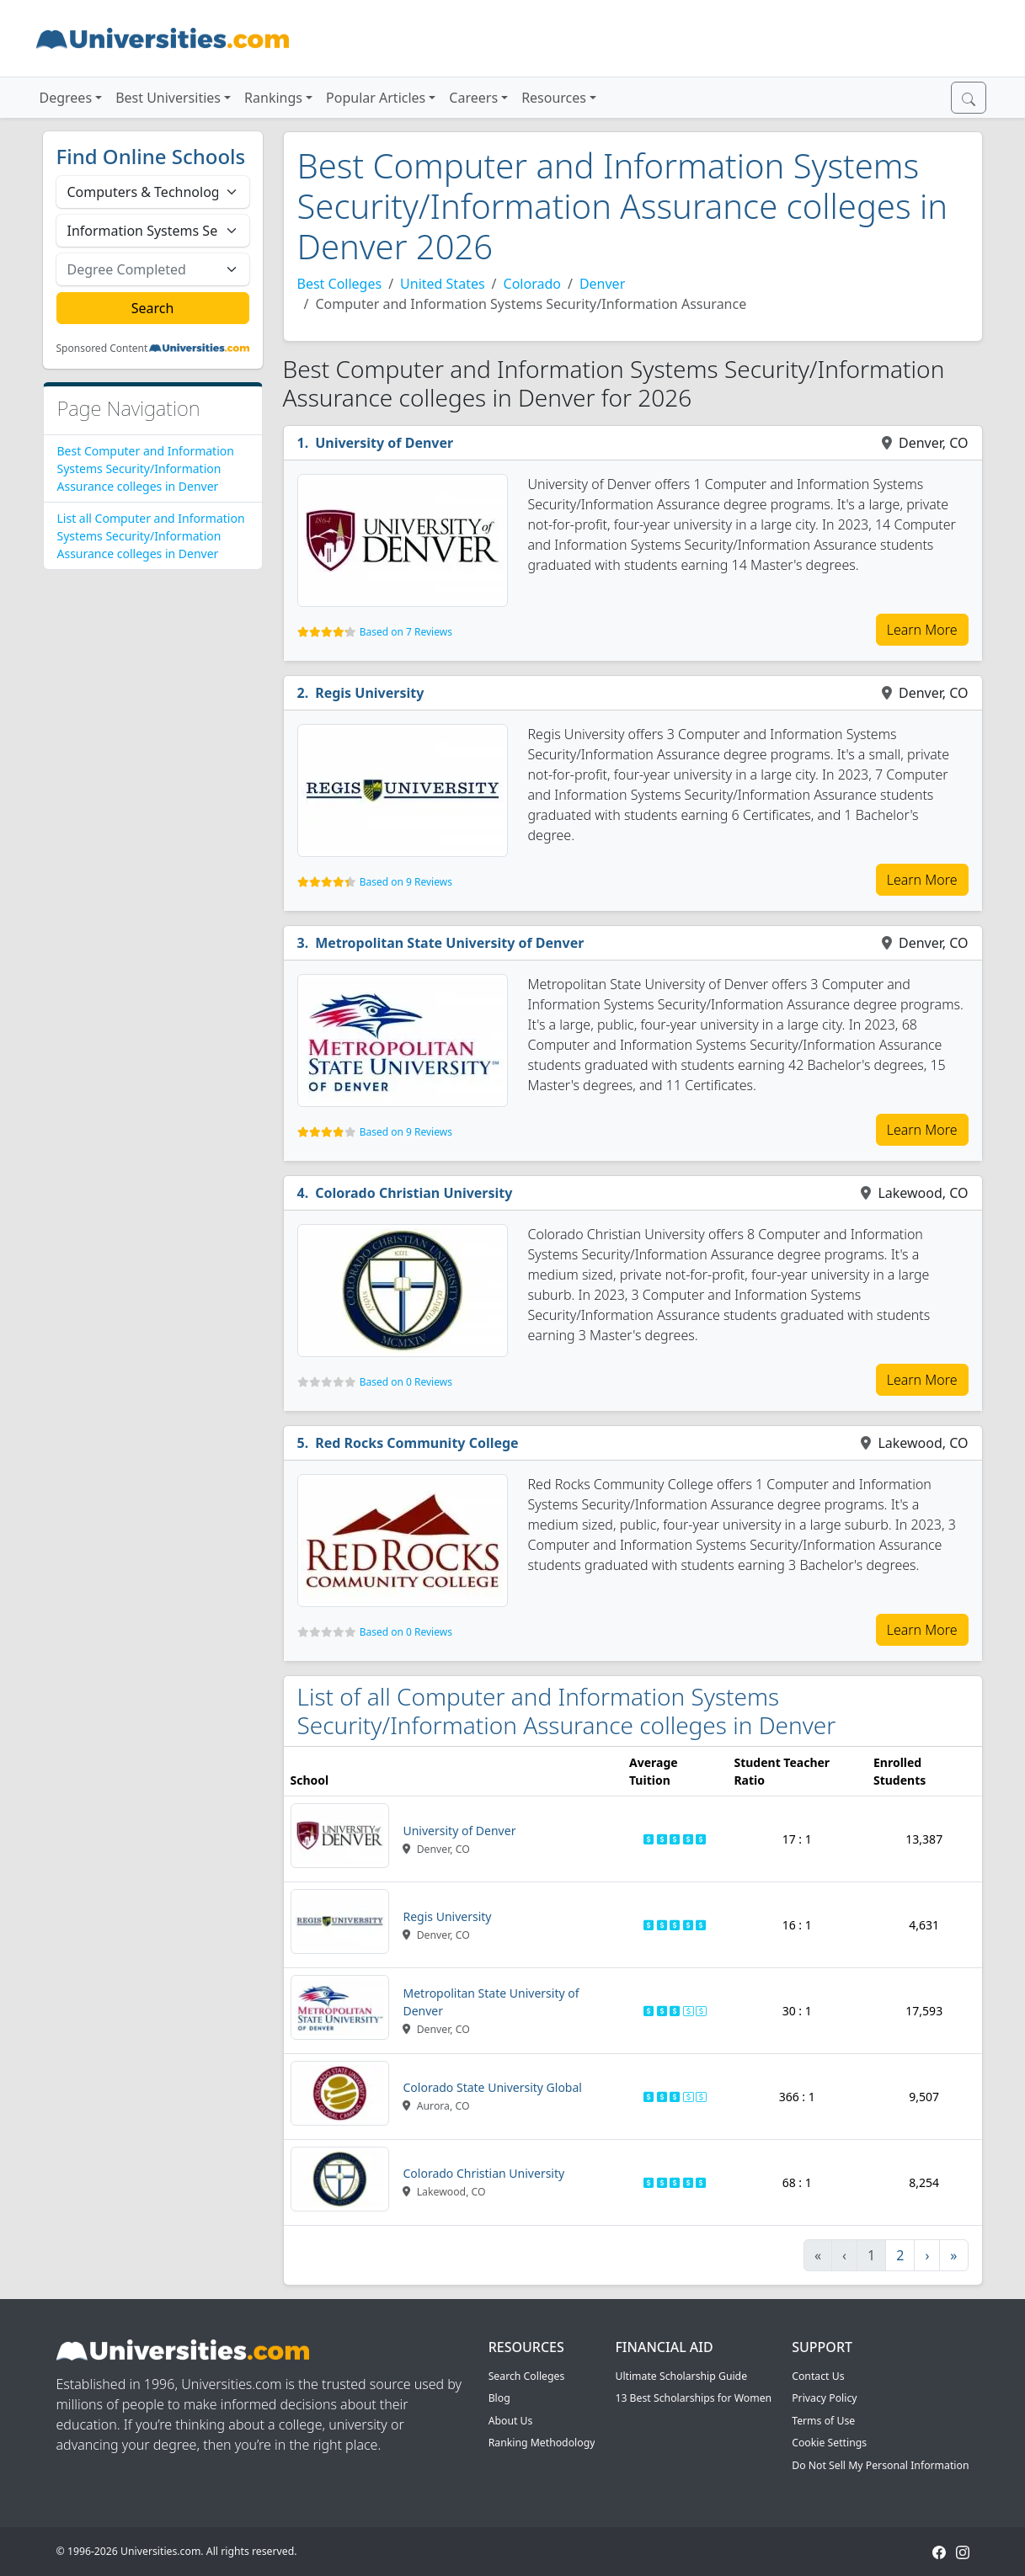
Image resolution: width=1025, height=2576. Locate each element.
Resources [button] (553, 97)
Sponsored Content (102, 348)
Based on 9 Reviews (406, 882)
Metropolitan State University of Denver (449, 943)
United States (442, 283)
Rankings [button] (273, 97)
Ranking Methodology (541, 2442)
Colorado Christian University (413, 1193)
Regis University (369, 693)
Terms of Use (823, 2421)
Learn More (922, 629)
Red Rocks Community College (417, 1443)
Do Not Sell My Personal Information (880, 2465)
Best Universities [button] (168, 97)
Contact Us (818, 2376)
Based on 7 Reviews (406, 632)
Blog (499, 2398)
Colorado (532, 283)
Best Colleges (339, 283)
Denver (602, 283)
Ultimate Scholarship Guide (681, 2376)
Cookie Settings (829, 2442)
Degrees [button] (66, 97)
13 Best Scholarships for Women (693, 2398)
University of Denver (384, 443)
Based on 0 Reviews (406, 1382)
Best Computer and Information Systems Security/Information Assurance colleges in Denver (145, 468)
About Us (510, 2421)
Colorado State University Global (492, 2087)
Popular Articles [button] (375, 97)
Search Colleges (526, 2376)
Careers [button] (473, 97)
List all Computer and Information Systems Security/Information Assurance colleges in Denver (151, 536)
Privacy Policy (824, 2398)
